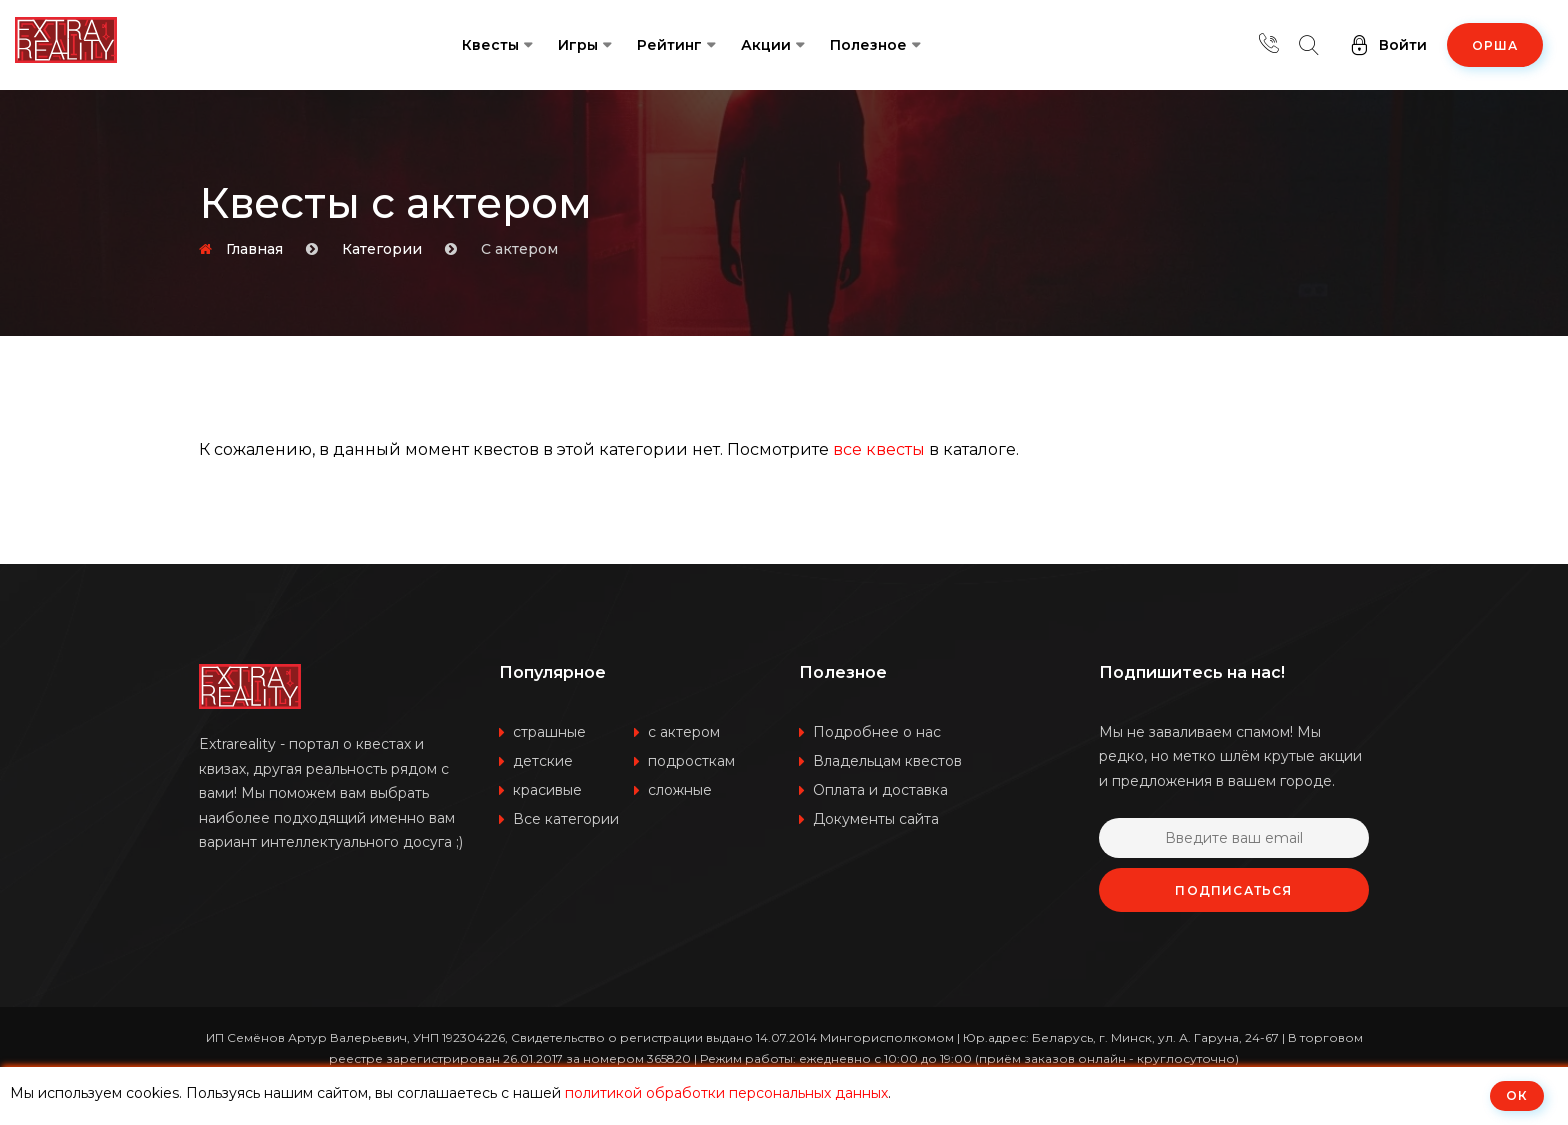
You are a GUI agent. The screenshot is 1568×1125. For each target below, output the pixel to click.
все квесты (879, 449)
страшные (549, 732)
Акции (766, 45)
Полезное (868, 45)
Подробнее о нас (877, 732)
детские (543, 761)
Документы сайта (876, 819)
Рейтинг (669, 45)
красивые (547, 790)
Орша (1495, 45)
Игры (578, 45)
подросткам (691, 761)
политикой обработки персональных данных (726, 1093)
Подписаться (1233, 890)
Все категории (566, 819)
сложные (680, 790)
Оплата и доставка (880, 790)
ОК (1517, 1095)
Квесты (490, 45)
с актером (684, 732)
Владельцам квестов (887, 761)
